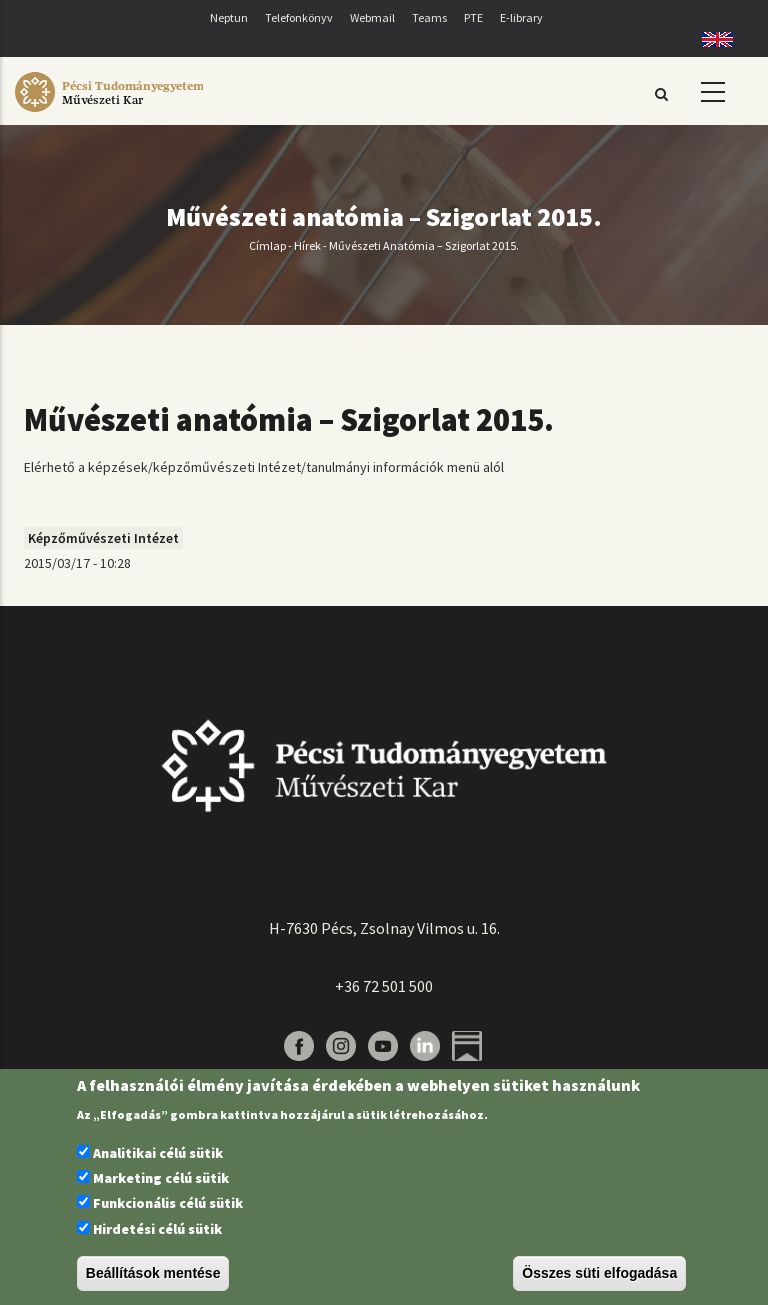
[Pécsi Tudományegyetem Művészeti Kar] (109, 112)
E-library (521, 17)
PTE (473, 17)
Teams (429, 17)
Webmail (372, 17)
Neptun (229, 17)
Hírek (307, 245)
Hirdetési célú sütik (157, 1229)
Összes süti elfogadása (599, 1273)
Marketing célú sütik (161, 1178)
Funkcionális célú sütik (168, 1203)
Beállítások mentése (153, 1273)
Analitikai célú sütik (158, 1153)
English (710, 39)
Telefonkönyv (299, 17)
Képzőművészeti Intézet (103, 538)
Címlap (267, 245)
